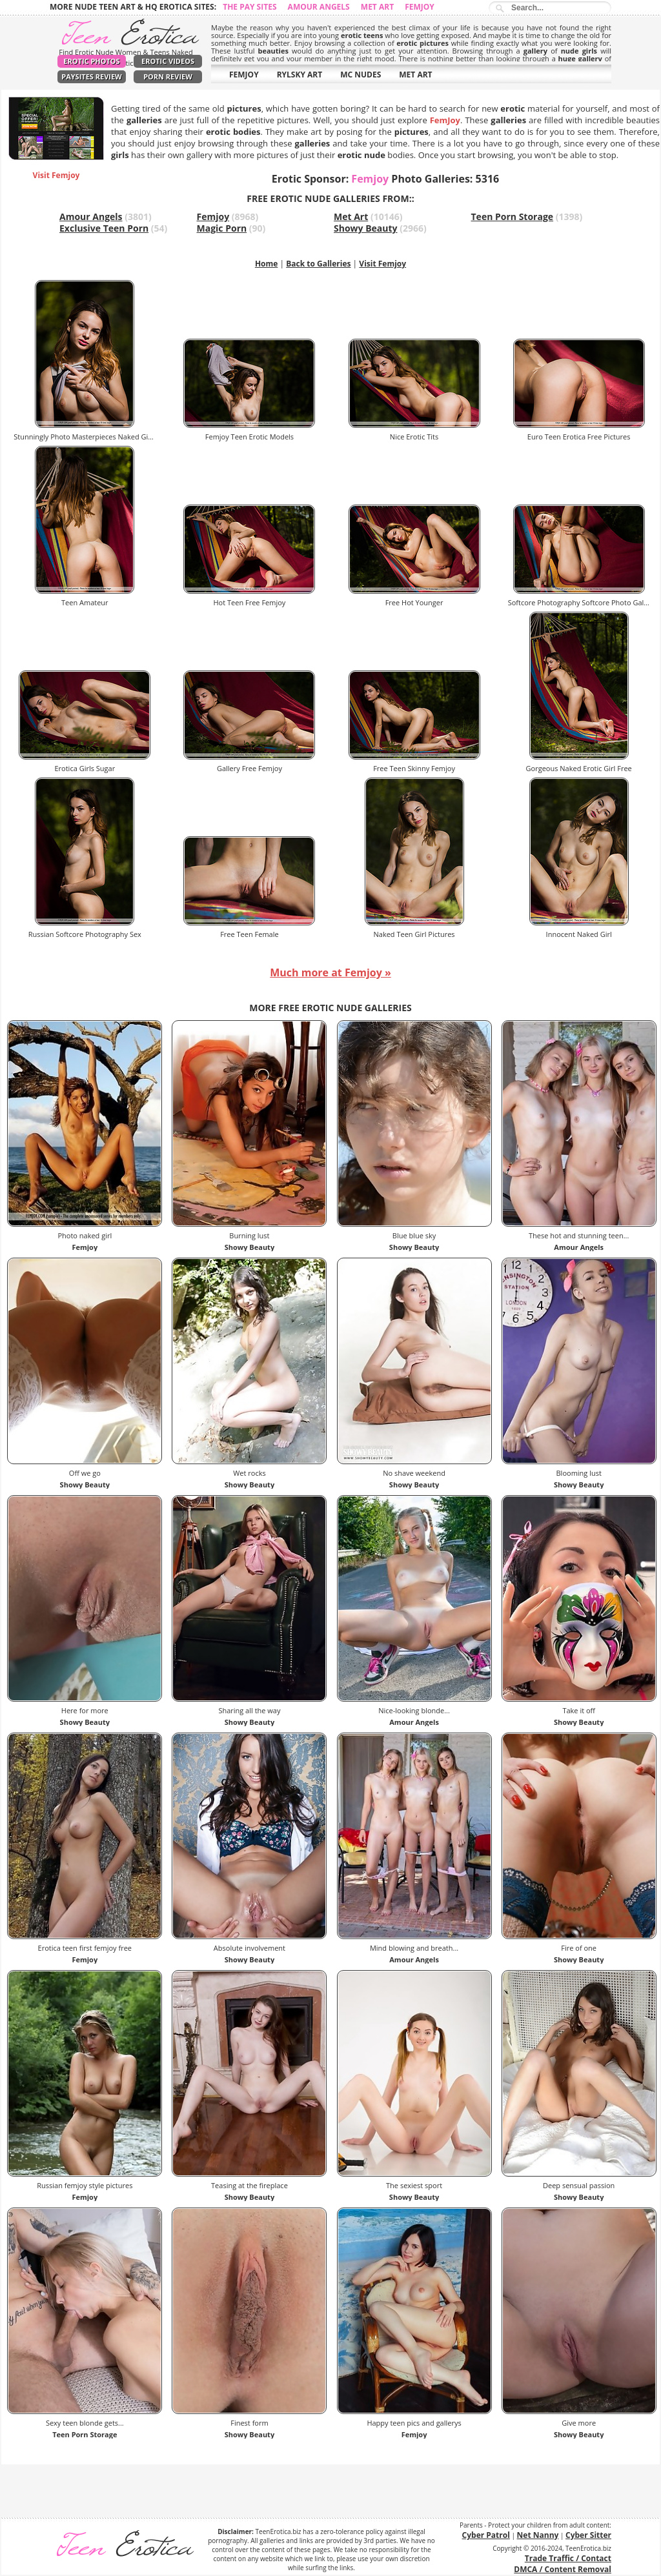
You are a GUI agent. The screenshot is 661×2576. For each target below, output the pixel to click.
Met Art (377, 6)
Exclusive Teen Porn (103, 228)
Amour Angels (319, 6)
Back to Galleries (318, 263)
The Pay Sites (249, 6)
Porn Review (167, 76)
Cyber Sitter (588, 2535)
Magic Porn (222, 228)
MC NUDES (360, 74)
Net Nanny (538, 2535)
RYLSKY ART (300, 74)
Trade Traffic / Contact (568, 2558)
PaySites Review (91, 76)
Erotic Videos (167, 61)
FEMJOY (244, 74)
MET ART (415, 74)
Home (266, 263)
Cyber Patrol (486, 2535)
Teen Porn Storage (512, 216)
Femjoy (419, 6)
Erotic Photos (91, 61)
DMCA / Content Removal (562, 2569)
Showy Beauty (366, 228)
